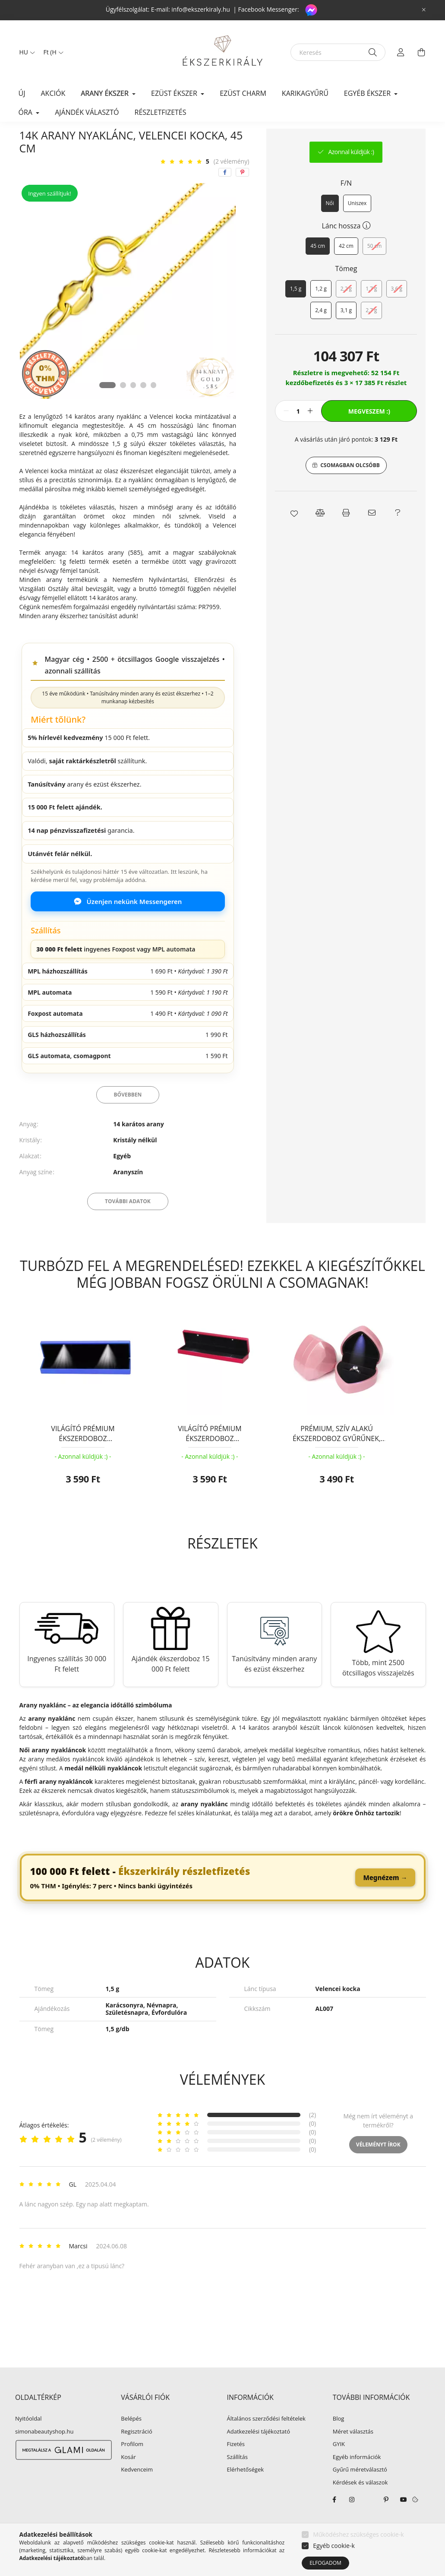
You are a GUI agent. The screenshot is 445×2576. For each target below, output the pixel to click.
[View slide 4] (144, 405)
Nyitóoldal (28, 2439)
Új (22, 93)
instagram (351, 2520)
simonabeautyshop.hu (44, 2452)
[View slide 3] (133, 405)
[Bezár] (423, 9)
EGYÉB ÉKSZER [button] (368, 93)
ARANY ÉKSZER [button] (105, 93)
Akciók (53, 93)
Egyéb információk (357, 2477)
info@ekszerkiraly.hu (200, 9)
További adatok (128, 1221)
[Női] (330, 223)
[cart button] (421, 52)
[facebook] (224, 192)
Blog (338, 2439)
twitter (369, 2520)
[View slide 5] (154, 405)
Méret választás (353, 2452)
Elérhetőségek (245, 2490)
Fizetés (236, 2464)
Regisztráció (136, 2452)
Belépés (131, 2439)
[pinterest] (242, 192)
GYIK (339, 2464)
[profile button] (401, 52)
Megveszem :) (369, 431)
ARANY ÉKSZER (86, 138)
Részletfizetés (160, 112)
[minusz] (286, 431)
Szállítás (237, 2477)
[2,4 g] (320, 330)
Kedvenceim (137, 2490)
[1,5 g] (295, 309)
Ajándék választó (87, 112)
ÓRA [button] (27, 112)
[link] (223, 1898)
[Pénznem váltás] (51, 52)
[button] (294, 533)
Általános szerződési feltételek (266, 2439)
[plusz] (309, 431)
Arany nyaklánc (144, 138)
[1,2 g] (320, 309)
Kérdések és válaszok (360, 2503)
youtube (403, 2520)
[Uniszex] (357, 223)
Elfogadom (325, 2563)
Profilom (132, 2464)
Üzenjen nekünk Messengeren (127, 921)
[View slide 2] (123, 405)
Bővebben (128, 1115)
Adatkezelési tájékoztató (258, 2452)
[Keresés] (337, 52)
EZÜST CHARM (243, 93)
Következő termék (399, 138)
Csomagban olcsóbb (350, 485)
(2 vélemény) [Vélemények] (231, 181)
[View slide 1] (107, 405)
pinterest (386, 2520)
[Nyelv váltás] (25, 52)
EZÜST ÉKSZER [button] (175, 93)
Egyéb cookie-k (334, 2545)
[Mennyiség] (298, 431)
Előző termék (348, 138)
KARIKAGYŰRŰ (305, 93)
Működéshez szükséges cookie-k (358, 2534)
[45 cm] (318, 266)
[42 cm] (346, 266)
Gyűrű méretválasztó (360, 2490)
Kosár (128, 2477)
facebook (334, 2520)
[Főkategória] (33, 138)
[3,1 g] (346, 330)
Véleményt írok (378, 2164)
